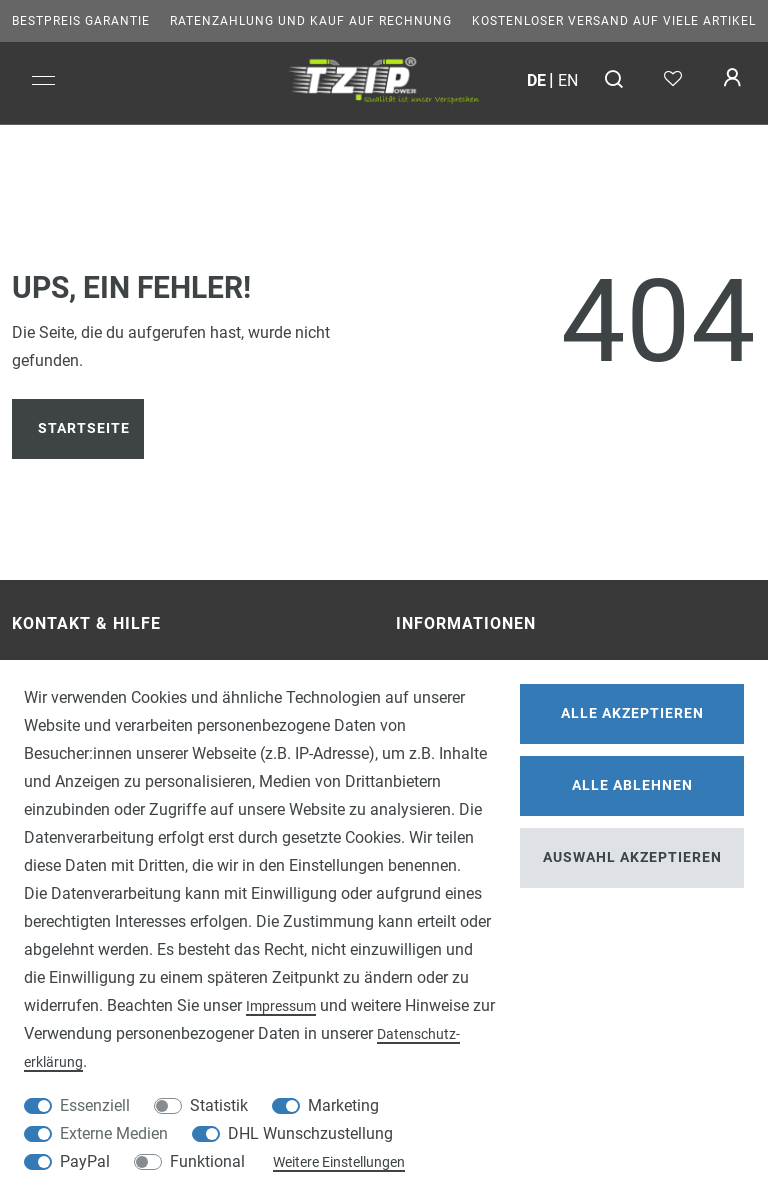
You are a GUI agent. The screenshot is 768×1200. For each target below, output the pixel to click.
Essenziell (95, 1105)
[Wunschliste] (672, 80)
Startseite (84, 428)
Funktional (207, 1161)
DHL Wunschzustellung (310, 1133)
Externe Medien (114, 1133)
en (568, 80)
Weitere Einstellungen (339, 1162)
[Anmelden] (731, 80)
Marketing (343, 1105)
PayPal (85, 1161)
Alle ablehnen (632, 785)
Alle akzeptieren (632, 713)
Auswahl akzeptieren (632, 857)
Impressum (281, 1006)
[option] (384, 78)
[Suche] (614, 80)
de (536, 80)
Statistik (219, 1105)
